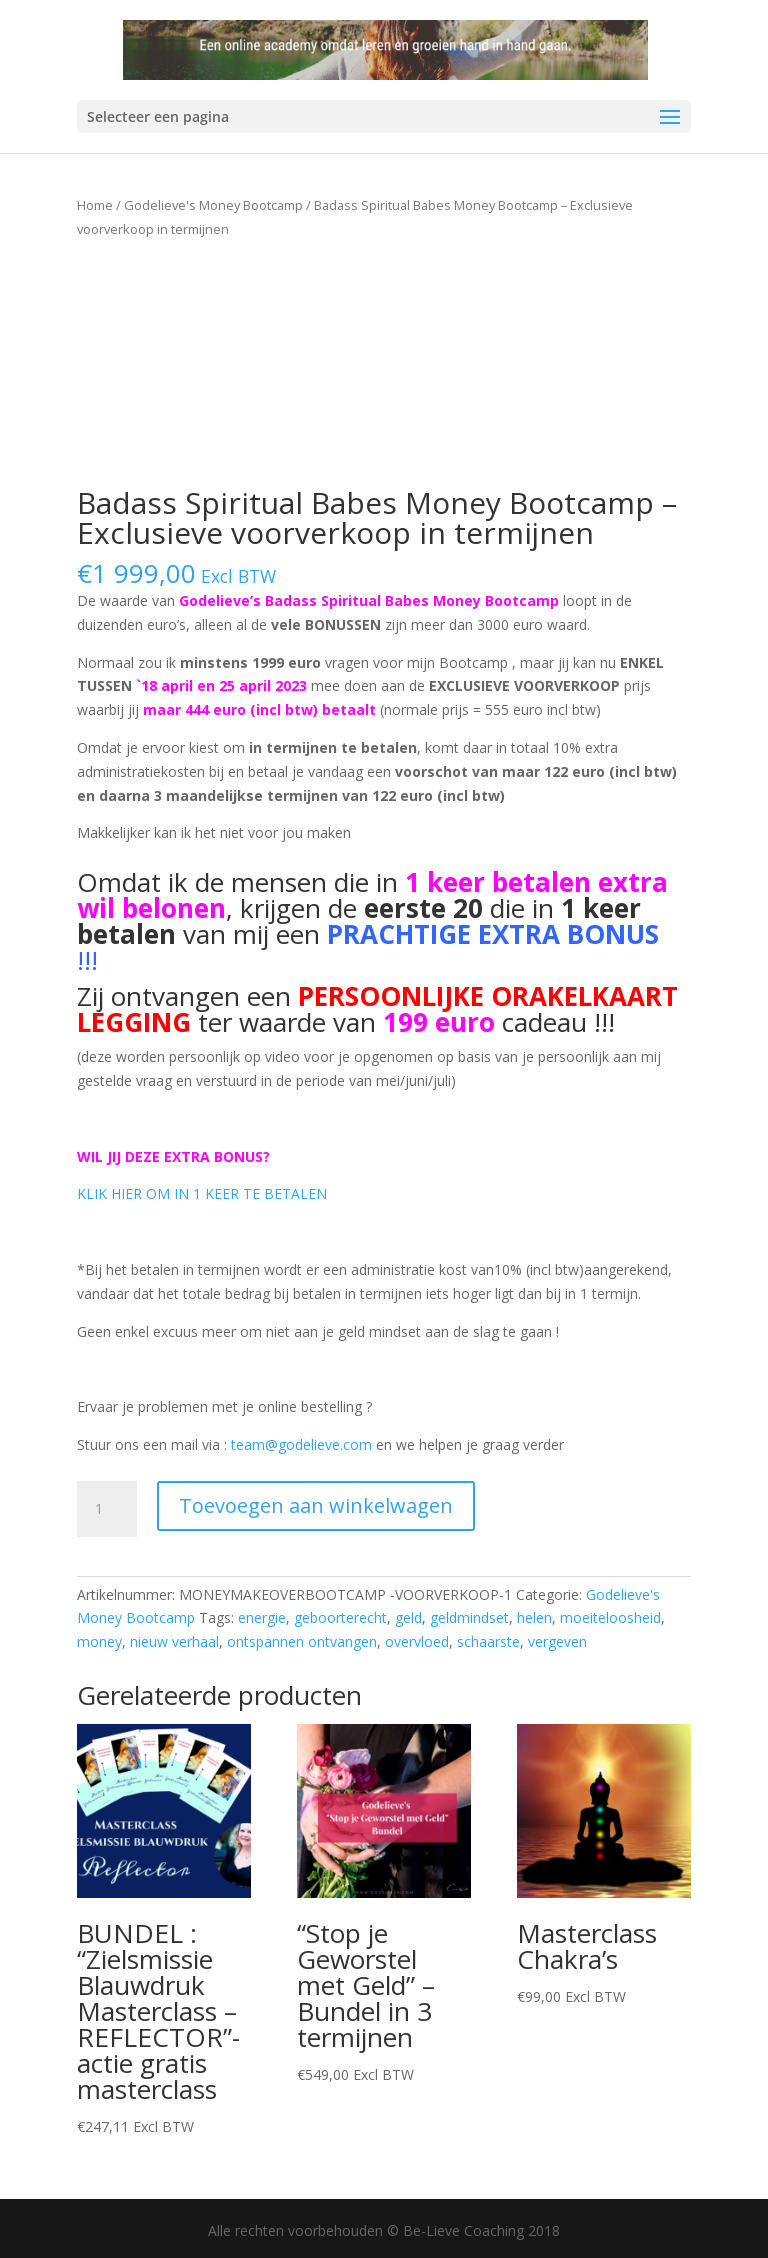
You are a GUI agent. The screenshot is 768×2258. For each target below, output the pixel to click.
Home (95, 205)
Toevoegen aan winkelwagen (316, 1505)
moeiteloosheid (610, 1617)
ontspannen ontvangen (302, 1641)
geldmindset (469, 1617)
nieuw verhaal (174, 1641)
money (99, 1641)
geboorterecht (340, 1617)
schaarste (488, 1641)
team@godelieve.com (301, 1444)
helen (534, 1617)
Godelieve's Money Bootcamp (213, 205)
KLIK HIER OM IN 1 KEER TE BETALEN (202, 1193)
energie (262, 1617)
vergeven (557, 1641)
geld (408, 1617)
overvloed (417, 1641)
